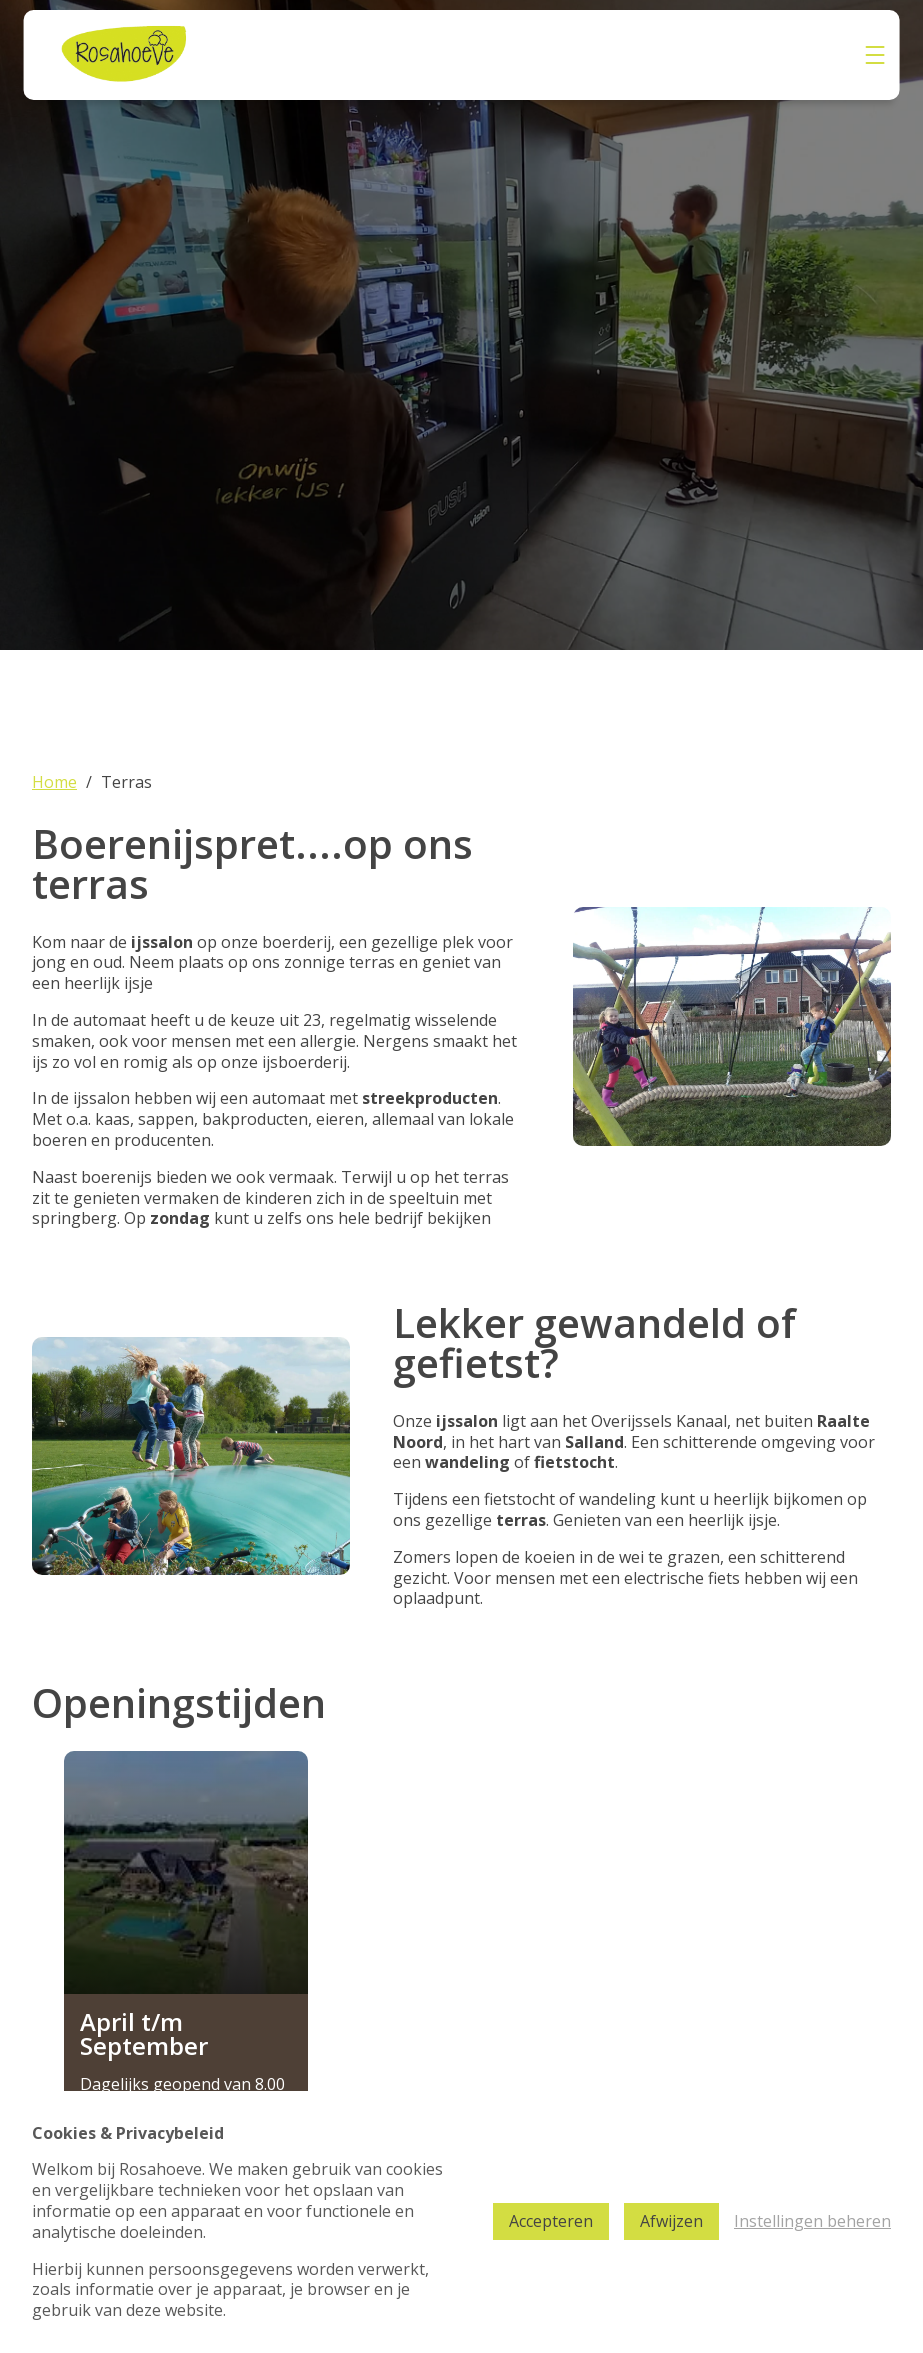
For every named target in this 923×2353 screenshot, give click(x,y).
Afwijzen (671, 2221)
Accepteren (551, 2221)
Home (54, 782)
